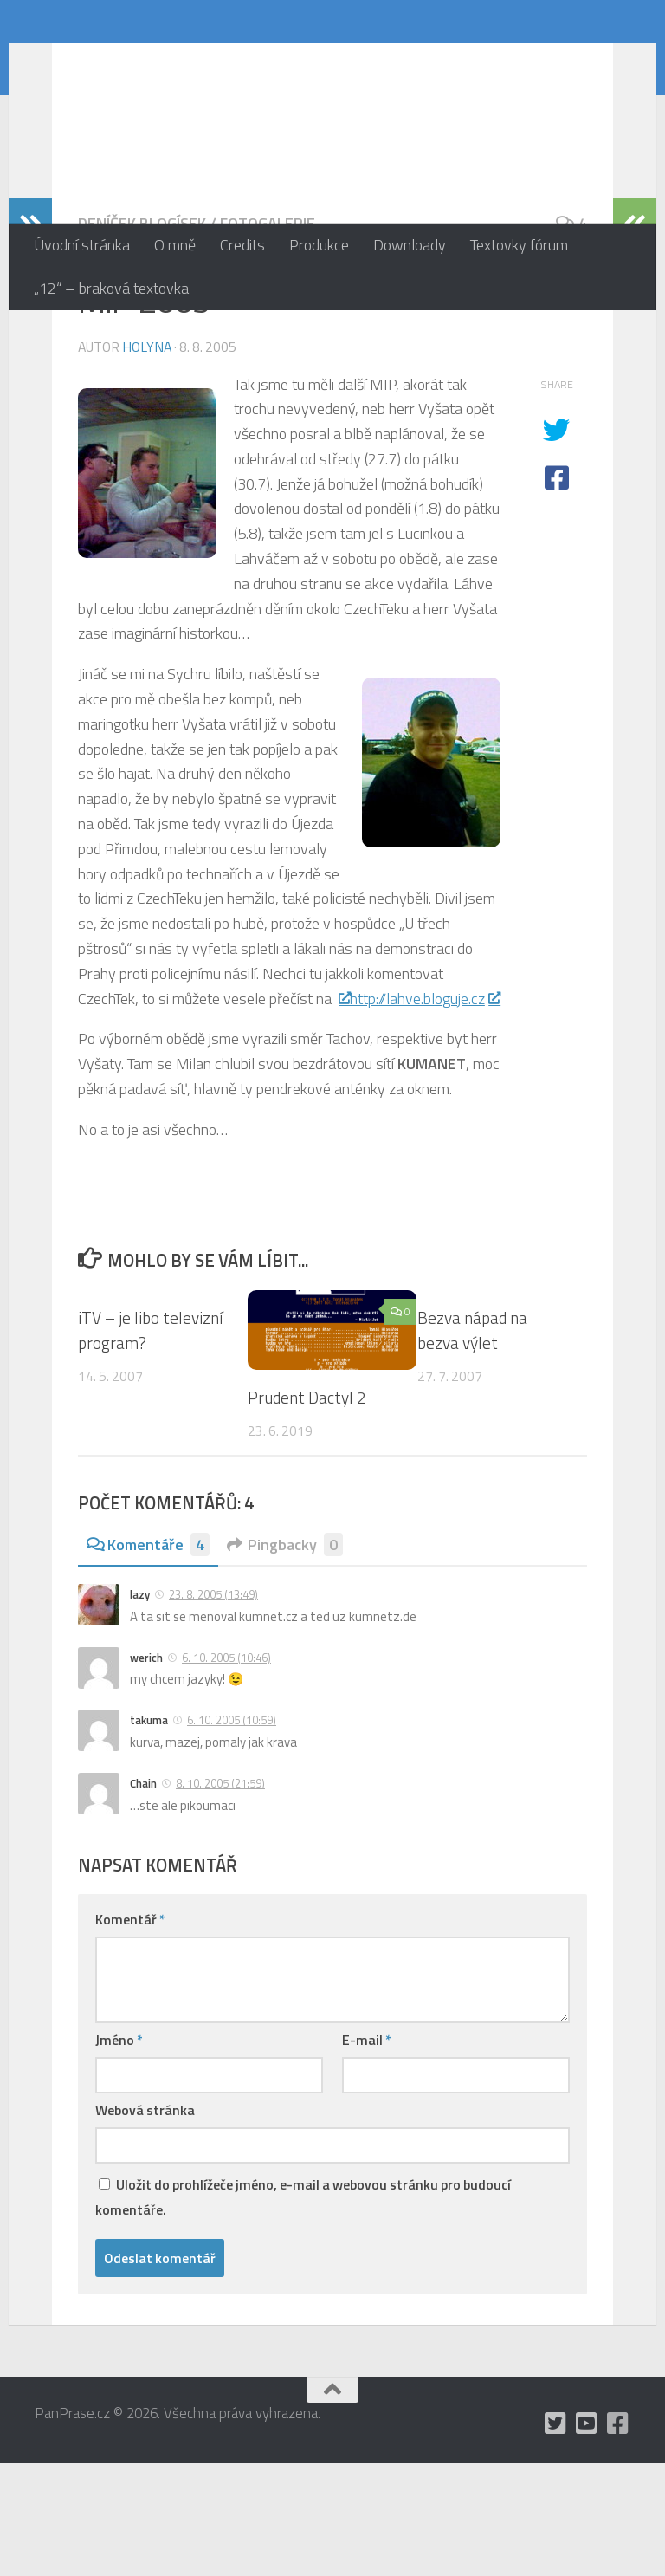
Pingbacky (285, 1657)
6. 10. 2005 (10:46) (226, 1770)
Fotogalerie (267, 335)
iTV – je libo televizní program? (150, 1443)
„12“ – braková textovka (111, 288)
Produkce (319, 244)
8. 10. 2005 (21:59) (220, 1895)
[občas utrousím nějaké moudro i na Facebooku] (618, 2536)
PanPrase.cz (139, 64)
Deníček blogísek (142, 335)
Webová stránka (145, 2222)
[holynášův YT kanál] (587, 2536)
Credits (242, 244)
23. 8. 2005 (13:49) (213, 1707)
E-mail (366, 2152)
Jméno (119, 2152)
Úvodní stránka (82, 244)
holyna (146, 459)
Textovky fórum (519, 244)
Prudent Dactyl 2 (307, 1509)
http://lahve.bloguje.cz (425, 1111)
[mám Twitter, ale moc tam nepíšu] (556, 2536)
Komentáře (148, 1657)
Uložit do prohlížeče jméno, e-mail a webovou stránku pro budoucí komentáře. (303, 2309)
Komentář (130, 2031)
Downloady (409, 244)
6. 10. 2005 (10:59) (231, 1832)
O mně (175, 244)
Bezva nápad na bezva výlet (472, 1443)
